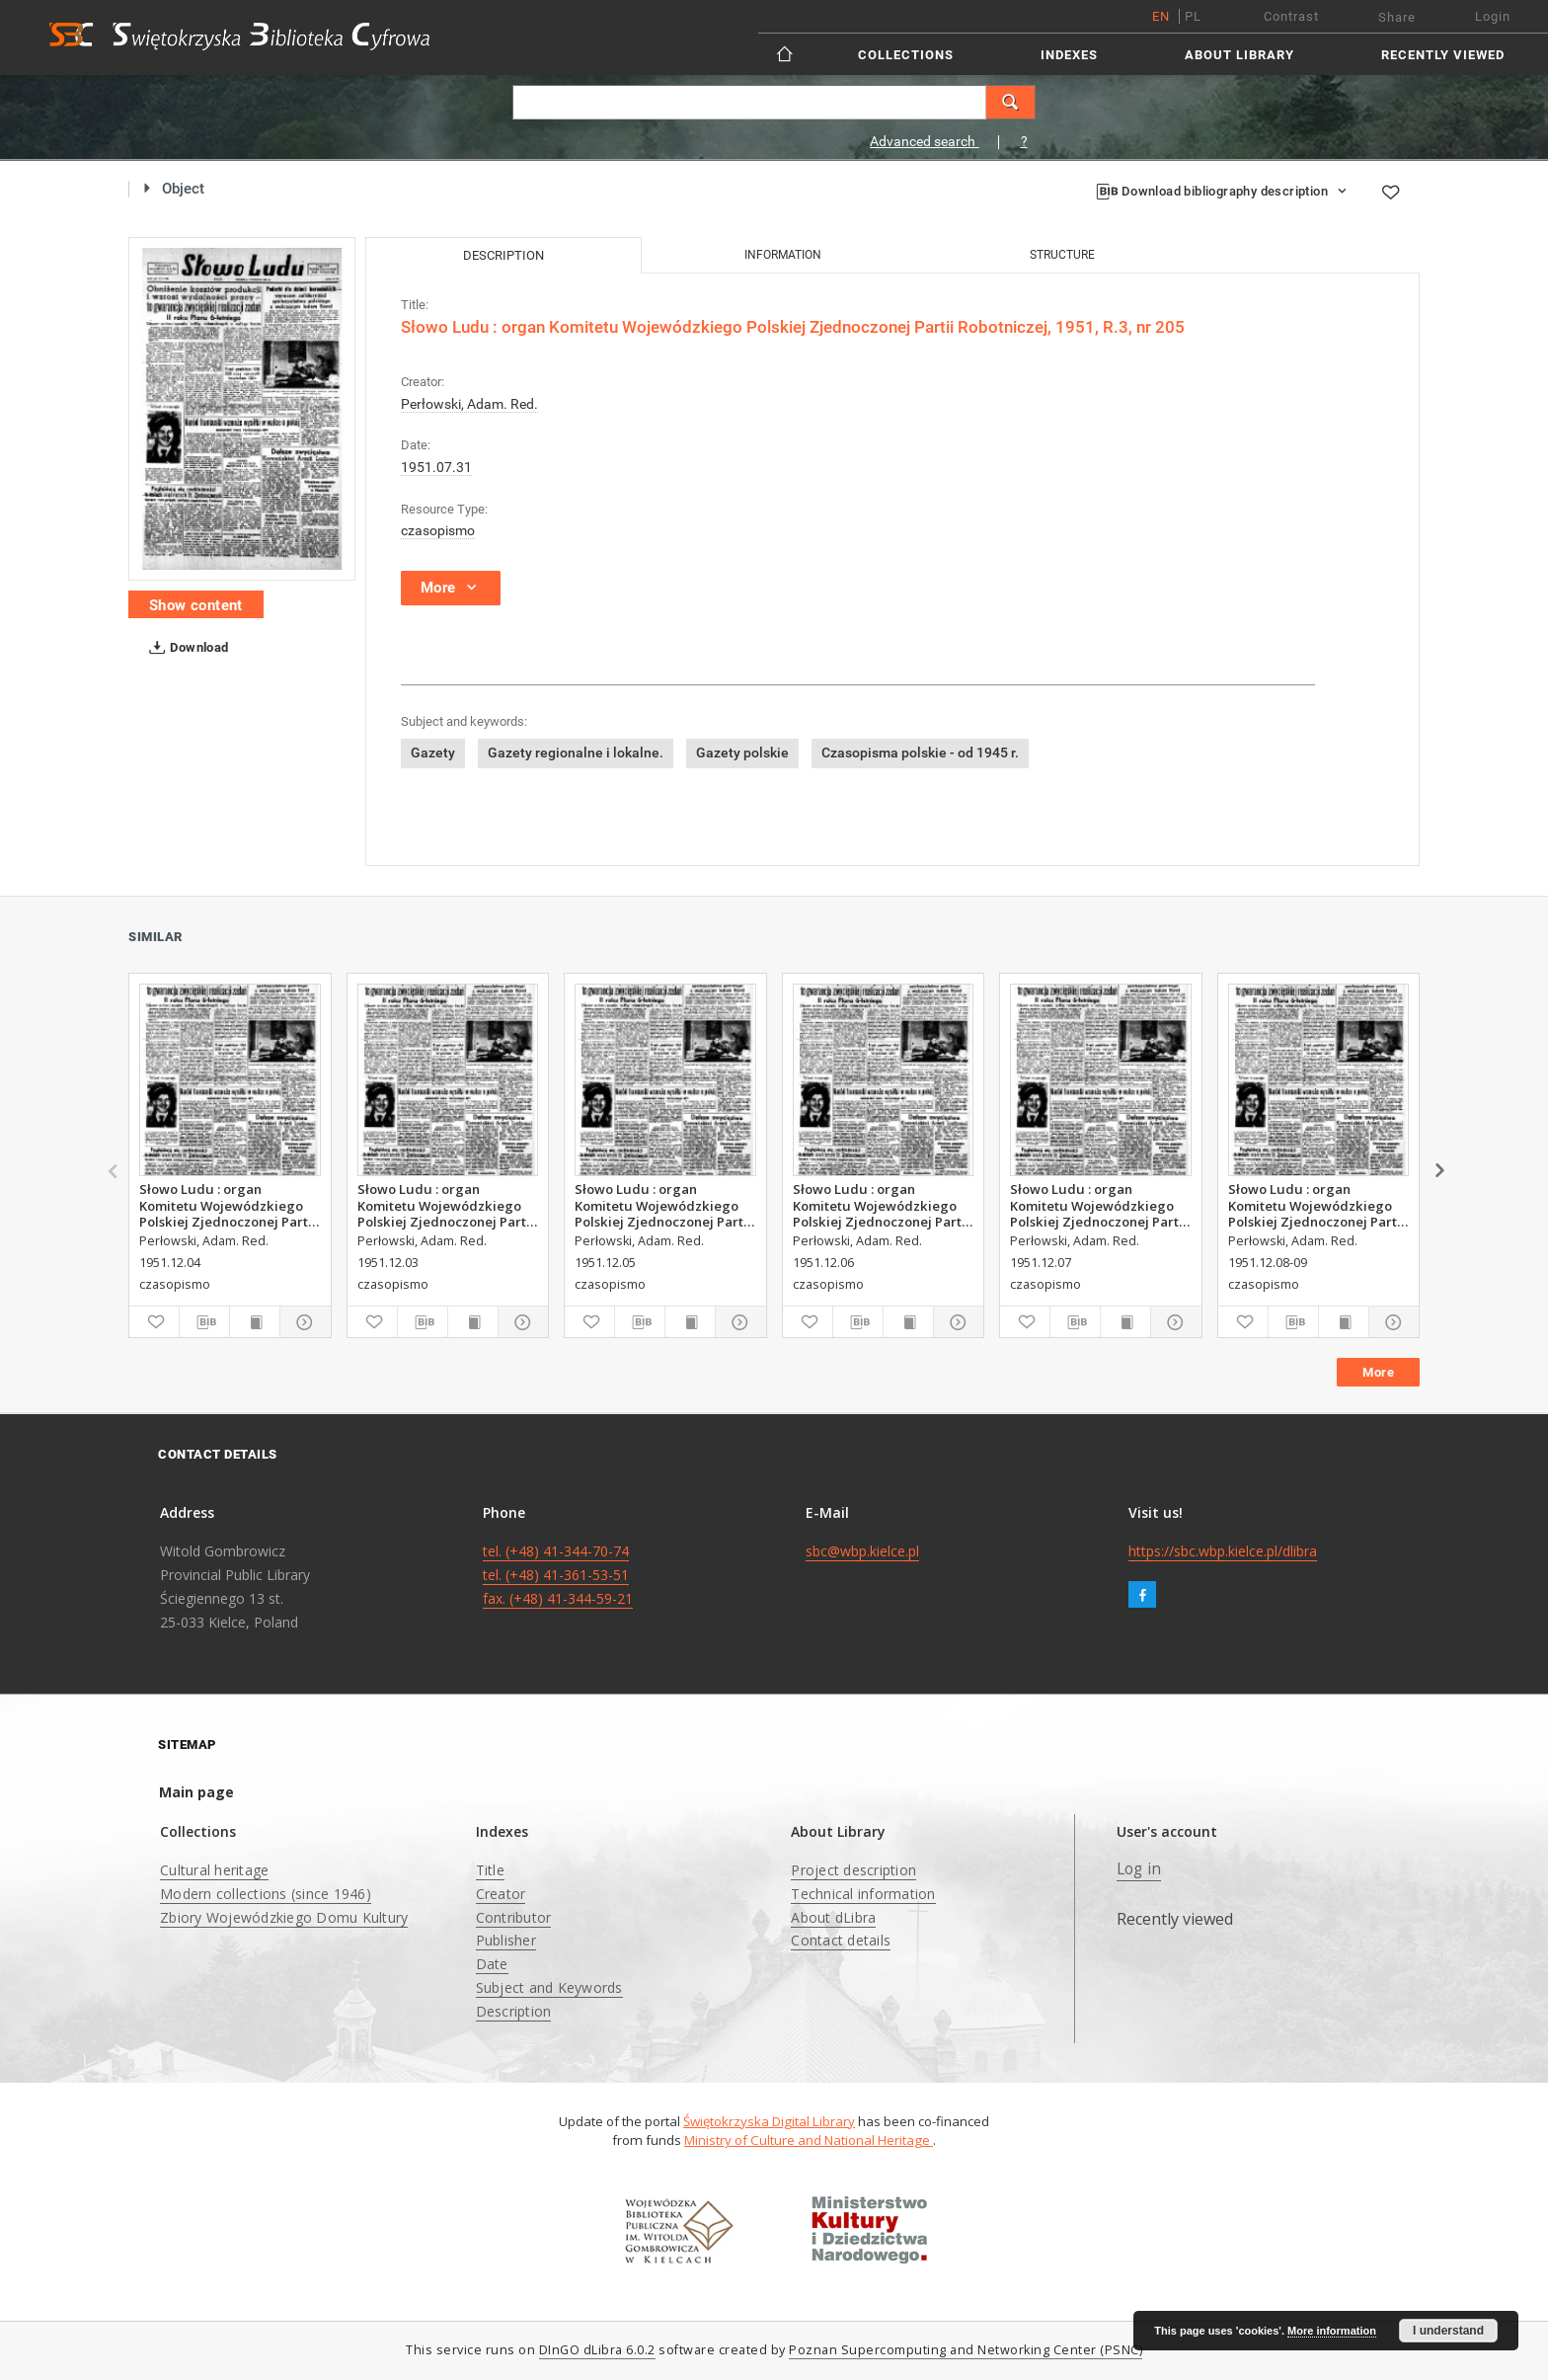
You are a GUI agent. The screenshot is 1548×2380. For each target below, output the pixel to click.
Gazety (433, 752)
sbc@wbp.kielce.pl (862, 1551)
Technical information (863, 1893)
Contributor (514, 1917)
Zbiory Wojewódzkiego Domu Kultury (284, 1917)
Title (490, 1870)
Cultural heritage (214, 1870)
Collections (906, 54)
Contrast (1291, 16)
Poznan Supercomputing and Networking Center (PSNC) (965, 2349)
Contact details (840, 1940)
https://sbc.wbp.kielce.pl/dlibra (1222, 1551)
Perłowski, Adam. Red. (469, 404)
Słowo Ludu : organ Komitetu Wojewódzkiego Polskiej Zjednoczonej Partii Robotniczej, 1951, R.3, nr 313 (227, 1205)
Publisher (506, 1940)
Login (1492, 16)
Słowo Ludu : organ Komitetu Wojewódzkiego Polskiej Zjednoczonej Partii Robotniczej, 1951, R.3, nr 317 (1316, 1205)
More (1378, 1372)
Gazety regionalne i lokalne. (575, 752)
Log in (1139, 1869)
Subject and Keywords (549, 1987)
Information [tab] (782, 255)
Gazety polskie (742, 752)
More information (1331, 2331)
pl (1193, 16)
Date (492, 1963)
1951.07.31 (436, 467)
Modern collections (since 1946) (265, 1893)
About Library (1239, 54)
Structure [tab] (1062, 255)
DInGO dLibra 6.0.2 (597, 2349)
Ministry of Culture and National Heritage (808, 2140)
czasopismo (438, 530)
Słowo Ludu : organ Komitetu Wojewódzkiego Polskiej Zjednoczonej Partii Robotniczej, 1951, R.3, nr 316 (1098, 1205)
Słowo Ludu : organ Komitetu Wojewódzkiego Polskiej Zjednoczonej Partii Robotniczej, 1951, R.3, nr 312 (445, 1205)
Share (1397, 17)
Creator (501, 1893)
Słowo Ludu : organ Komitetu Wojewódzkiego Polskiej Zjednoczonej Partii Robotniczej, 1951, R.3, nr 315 (881, 1205)
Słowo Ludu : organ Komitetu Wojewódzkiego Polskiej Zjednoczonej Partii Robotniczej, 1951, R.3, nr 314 (663, 1205)
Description (514, 2011)
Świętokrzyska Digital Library (769, 2121)
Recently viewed (1443, 54)
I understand (1448, 2331)
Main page (196, 1792)
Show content (196, 605)
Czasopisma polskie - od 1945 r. (920, 752)
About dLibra (833, 1917)
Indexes (1069, 54)
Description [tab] (503, 255)
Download (185, 648)
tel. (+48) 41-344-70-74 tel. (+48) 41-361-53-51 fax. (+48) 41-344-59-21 (558, 1575)
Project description (853, 1870)
